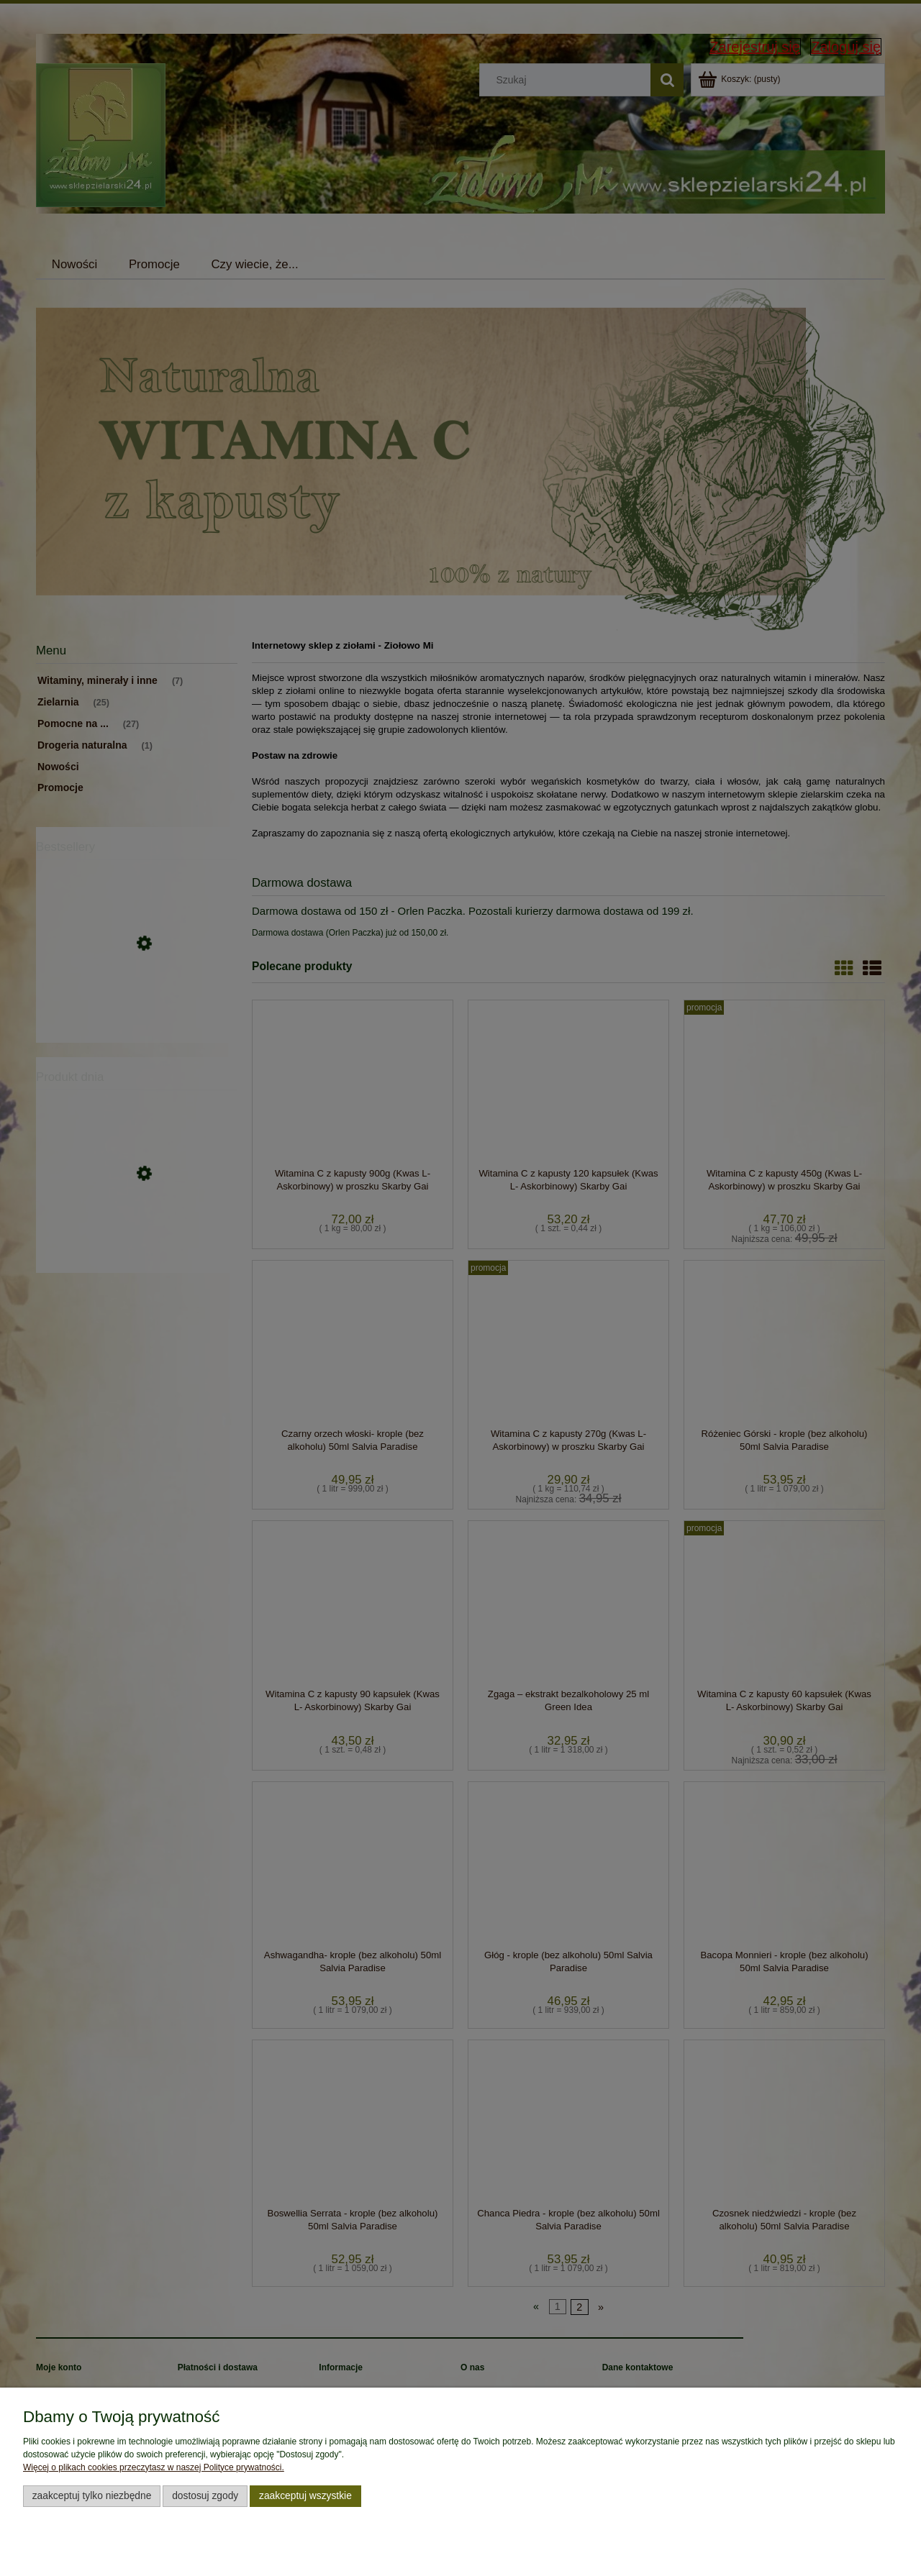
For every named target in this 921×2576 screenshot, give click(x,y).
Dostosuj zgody (205, 2495)
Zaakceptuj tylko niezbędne (92, 2495)
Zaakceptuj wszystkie (305, 2495)
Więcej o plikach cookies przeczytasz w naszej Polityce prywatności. (153, 2467)
